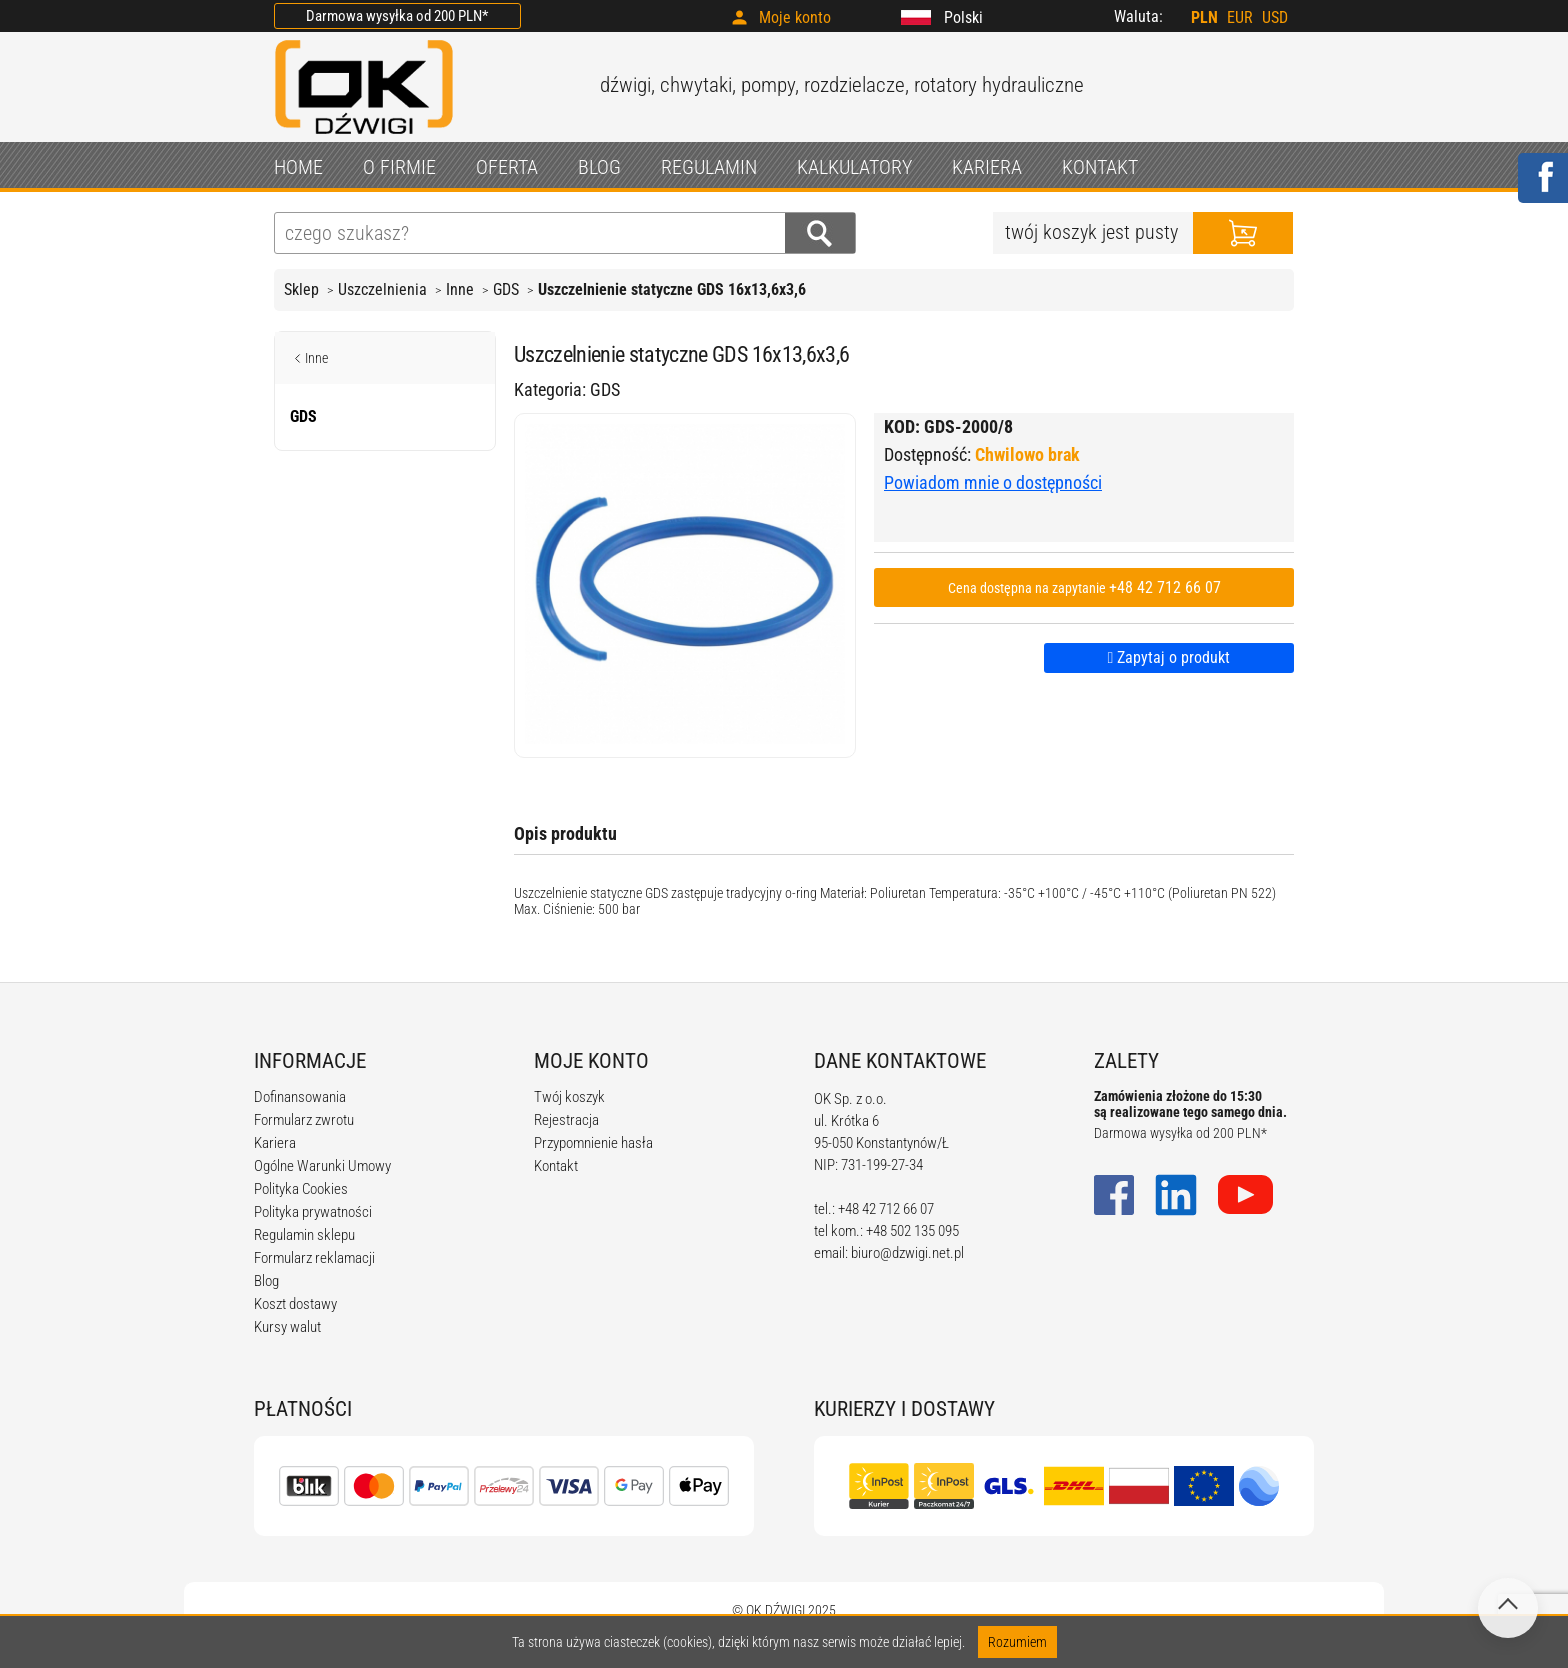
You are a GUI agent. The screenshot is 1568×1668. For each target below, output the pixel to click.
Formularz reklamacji (314, 1258)
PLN (1204, 17)
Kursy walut (287, 1327)
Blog (266, 1281)
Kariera (275, 1143)
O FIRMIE (399, 167)
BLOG (599, 167)
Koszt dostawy (295, 1304)
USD (1275, 17)
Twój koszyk (569, 1097)
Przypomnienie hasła (593, 1143)
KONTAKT (1100, 167)
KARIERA (987, 167)
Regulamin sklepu (304, 1235)
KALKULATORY (854, 167)
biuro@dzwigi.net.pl (907, 1253)
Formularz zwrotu (304, 1120)
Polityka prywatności (313, 1212)
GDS (506, 289)
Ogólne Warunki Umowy (322, 1166)
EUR (1240, 17)
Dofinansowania (300, 1097)
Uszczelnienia (382, 289)
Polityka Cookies (301, 1189)
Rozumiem (1017, 1642)
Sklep (301, 289)
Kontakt (556, 1166)
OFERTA (507, 167)
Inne (460, 289)
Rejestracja (566, 1120)
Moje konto (795, 17)
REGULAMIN (709, 167)
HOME (298, 167)
